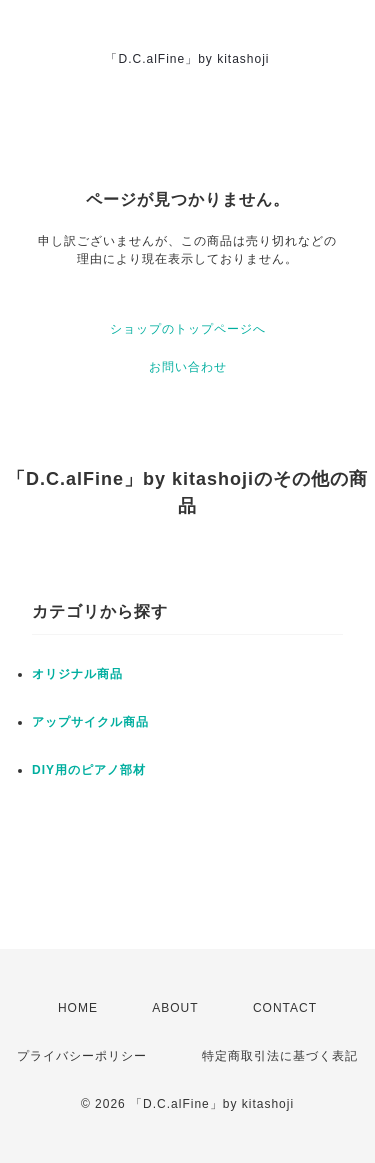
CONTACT (285, 1008)
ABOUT (175, 1008)
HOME (78, 1008)
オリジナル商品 (77, 674)
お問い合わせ (188, 367)
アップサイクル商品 (90, 722)
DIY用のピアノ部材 (89, 770)
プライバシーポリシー (82, 1056)
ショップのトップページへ (188, 329)
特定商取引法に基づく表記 (280, 1056)
